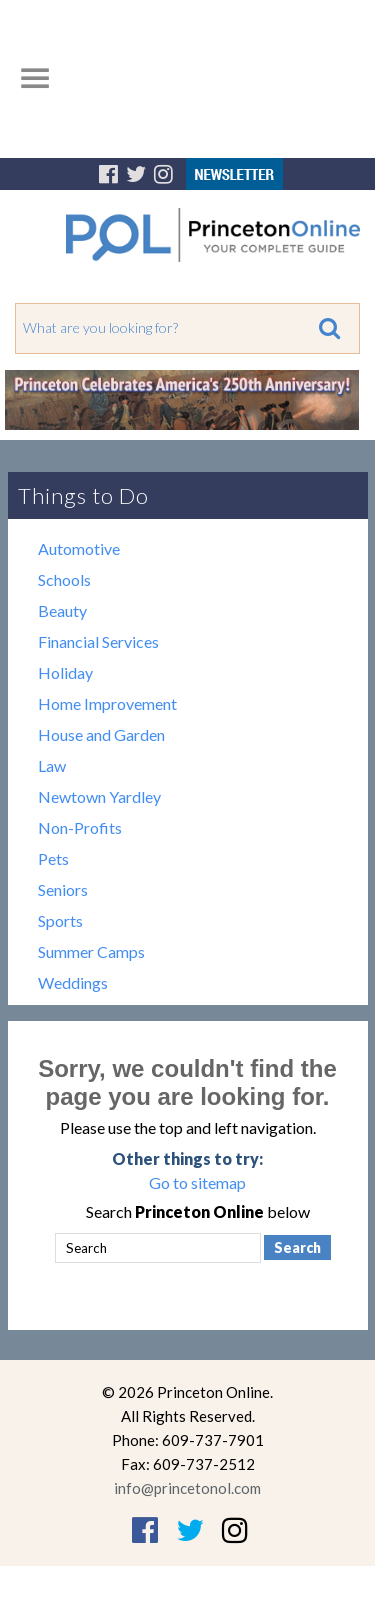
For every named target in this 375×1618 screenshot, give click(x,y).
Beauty (62, 610)
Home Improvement (107, 703)
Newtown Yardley (99, 796)
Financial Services (98, 641)
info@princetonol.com (187, 1488)
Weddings (73, 982)
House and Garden (101, 734)
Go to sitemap (197, 1182)
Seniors (63, 889)
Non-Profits (80, 827)
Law (52, 765)
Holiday (65, 672)
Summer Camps (91, 951)
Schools (64, 579)
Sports (60, 920)
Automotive (79, 548)
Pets (53, 858)
